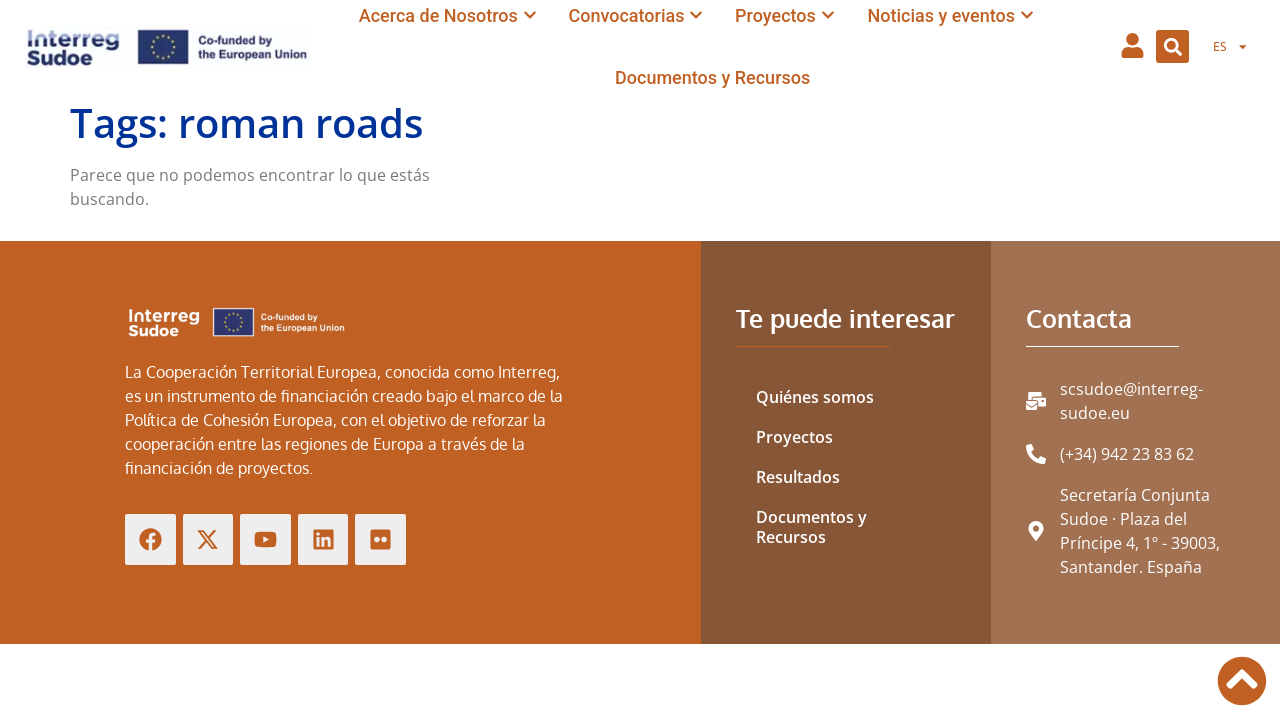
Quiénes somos (815, 397)
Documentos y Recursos (811, 527)
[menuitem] (1231, 47)
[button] (1172, 46)
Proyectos (794, 437)
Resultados (798, 477)
